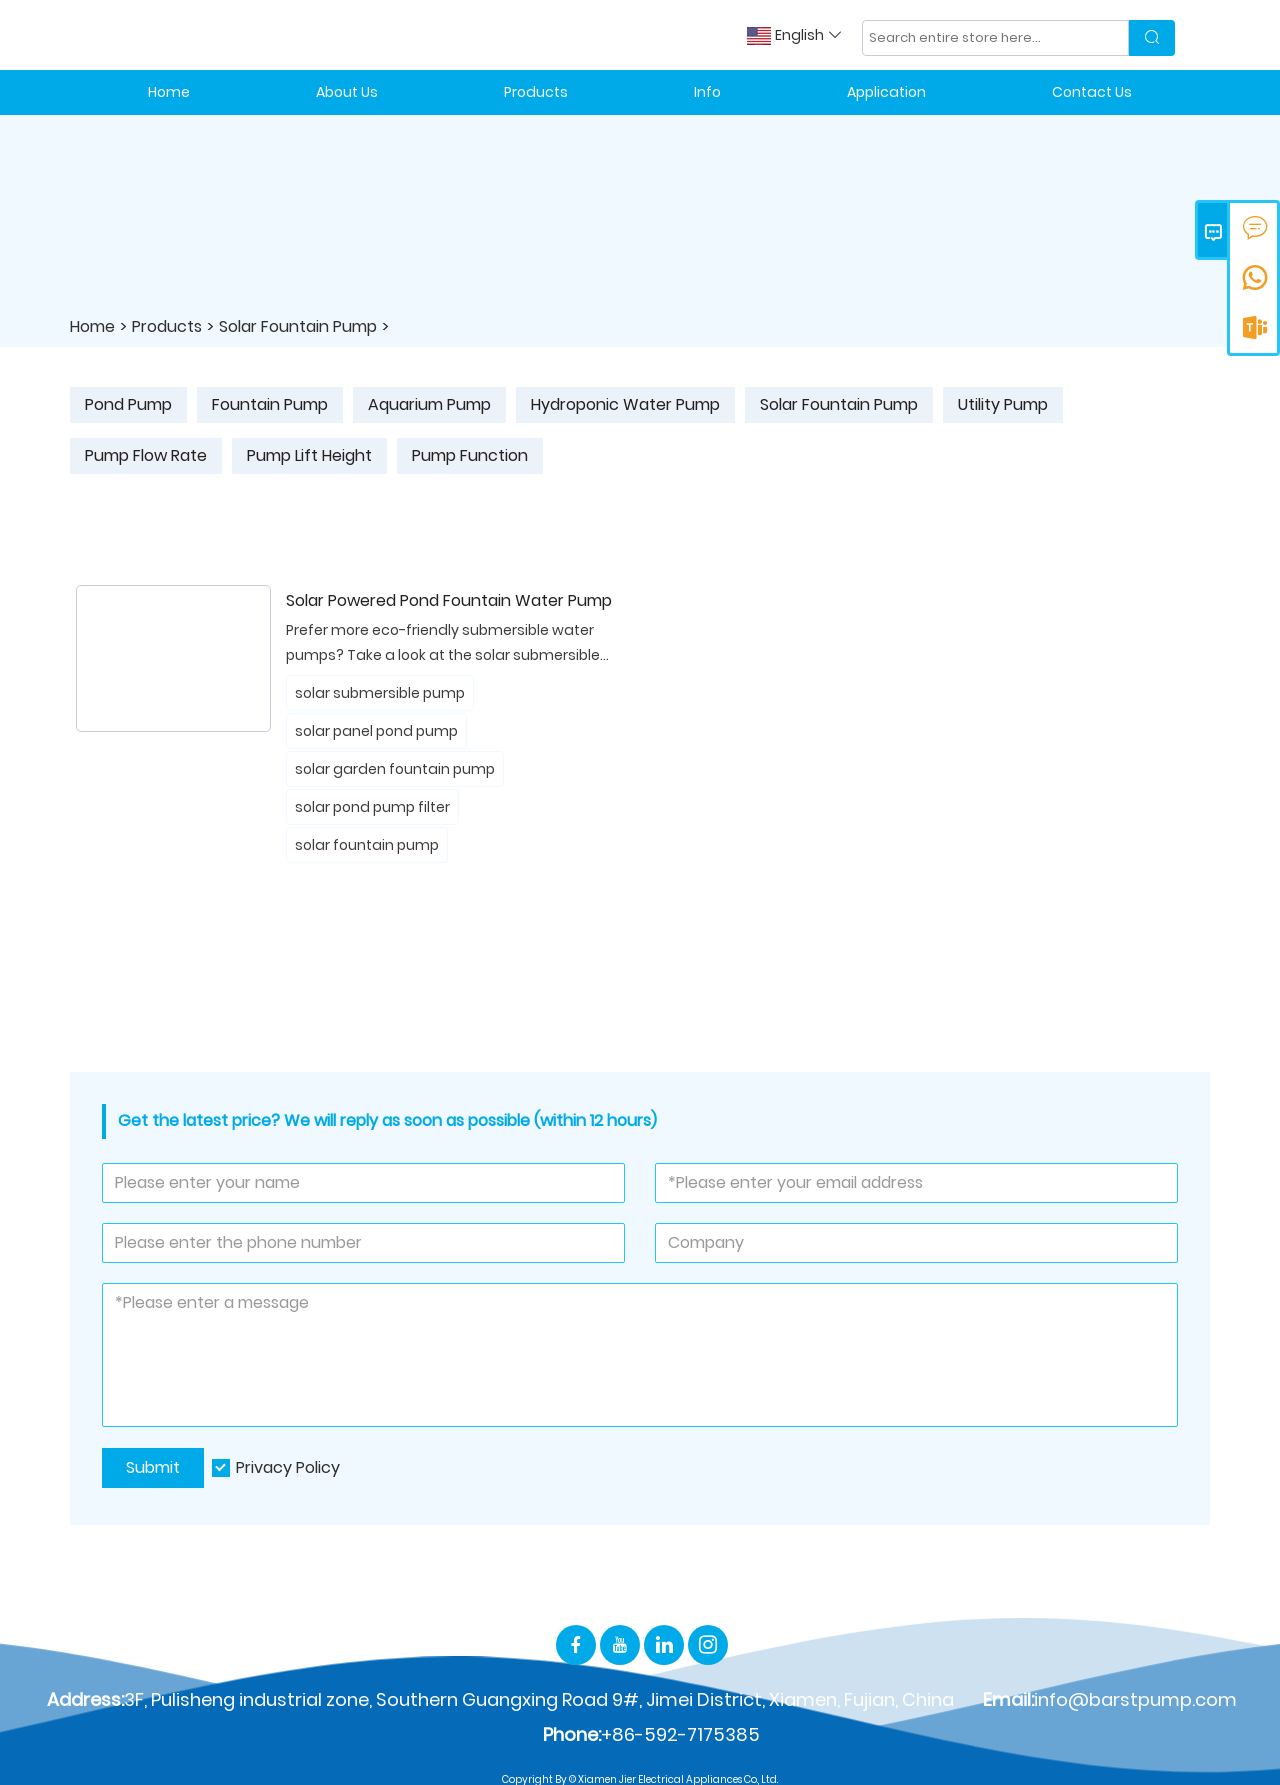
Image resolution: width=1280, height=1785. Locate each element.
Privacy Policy (288, 1467)
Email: (1008, 1699)
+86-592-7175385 (680, 1734)
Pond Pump (128, 404)
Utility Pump (1003, 404)
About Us (347, 92)
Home (169, 92)
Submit (153, 1467)
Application (886, 92)
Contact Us (1092, 92)
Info (707, 92)
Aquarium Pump (429, 404)
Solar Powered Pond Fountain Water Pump (449, 601)
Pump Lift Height (309, 455)
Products (536, 92)
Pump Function (470, 455)
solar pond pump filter (372, 807)
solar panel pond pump (376, 731)
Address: (85, 1699)
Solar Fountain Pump (298, 326)
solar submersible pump (380, 693)
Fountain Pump (270, 404)
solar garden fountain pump (395, 769)
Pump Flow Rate (146, 455)
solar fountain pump (367, 845)
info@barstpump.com (1135, 1699)
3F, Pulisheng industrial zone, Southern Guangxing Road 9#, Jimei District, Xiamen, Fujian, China (539, 1699)
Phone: (572, 1734)
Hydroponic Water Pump (625, 404)
